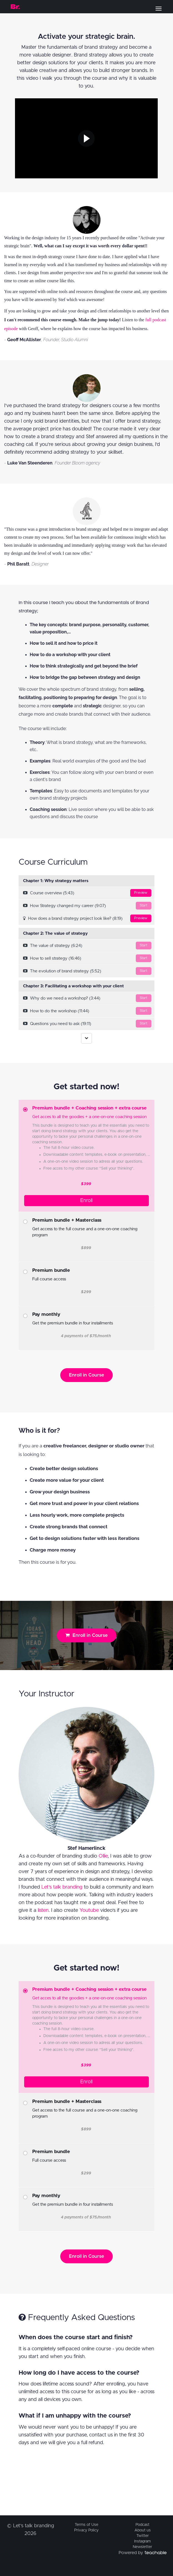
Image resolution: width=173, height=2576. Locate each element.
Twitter (142, 2536)
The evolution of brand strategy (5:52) (87, 971)
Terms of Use (86, 2525)
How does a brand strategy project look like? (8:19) (87, 918)
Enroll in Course (86, 1375)
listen (43, 1910)
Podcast (142, 2525)
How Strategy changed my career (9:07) (87, 906)
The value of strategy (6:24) (87, 945)
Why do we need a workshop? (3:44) (87, 998)
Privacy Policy (86, 2530)
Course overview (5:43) (87, 893)
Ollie (103, 1856)
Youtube (89, 1910)
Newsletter (142, 2547)
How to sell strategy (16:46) (87, 958)
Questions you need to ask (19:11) (87, 1024)
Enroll (86, 1200)
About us (142, 2530)
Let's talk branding (61, 1887)
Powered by (143, 2553)
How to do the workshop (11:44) (87, 1011)
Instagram (142, 2541)
